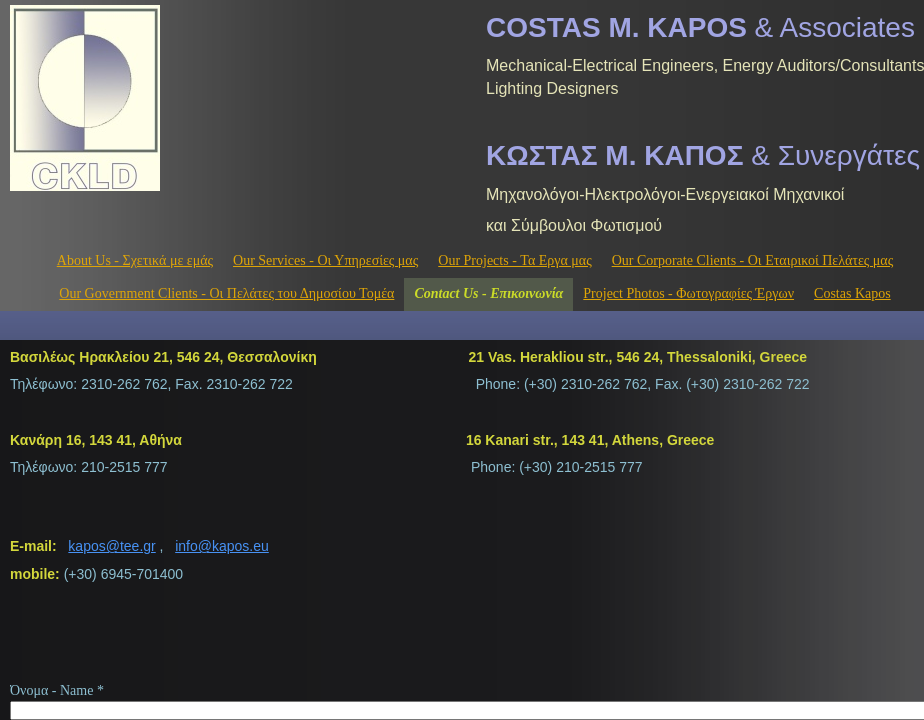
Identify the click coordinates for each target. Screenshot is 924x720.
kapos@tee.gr (111, 546)
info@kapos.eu (222, 546)
